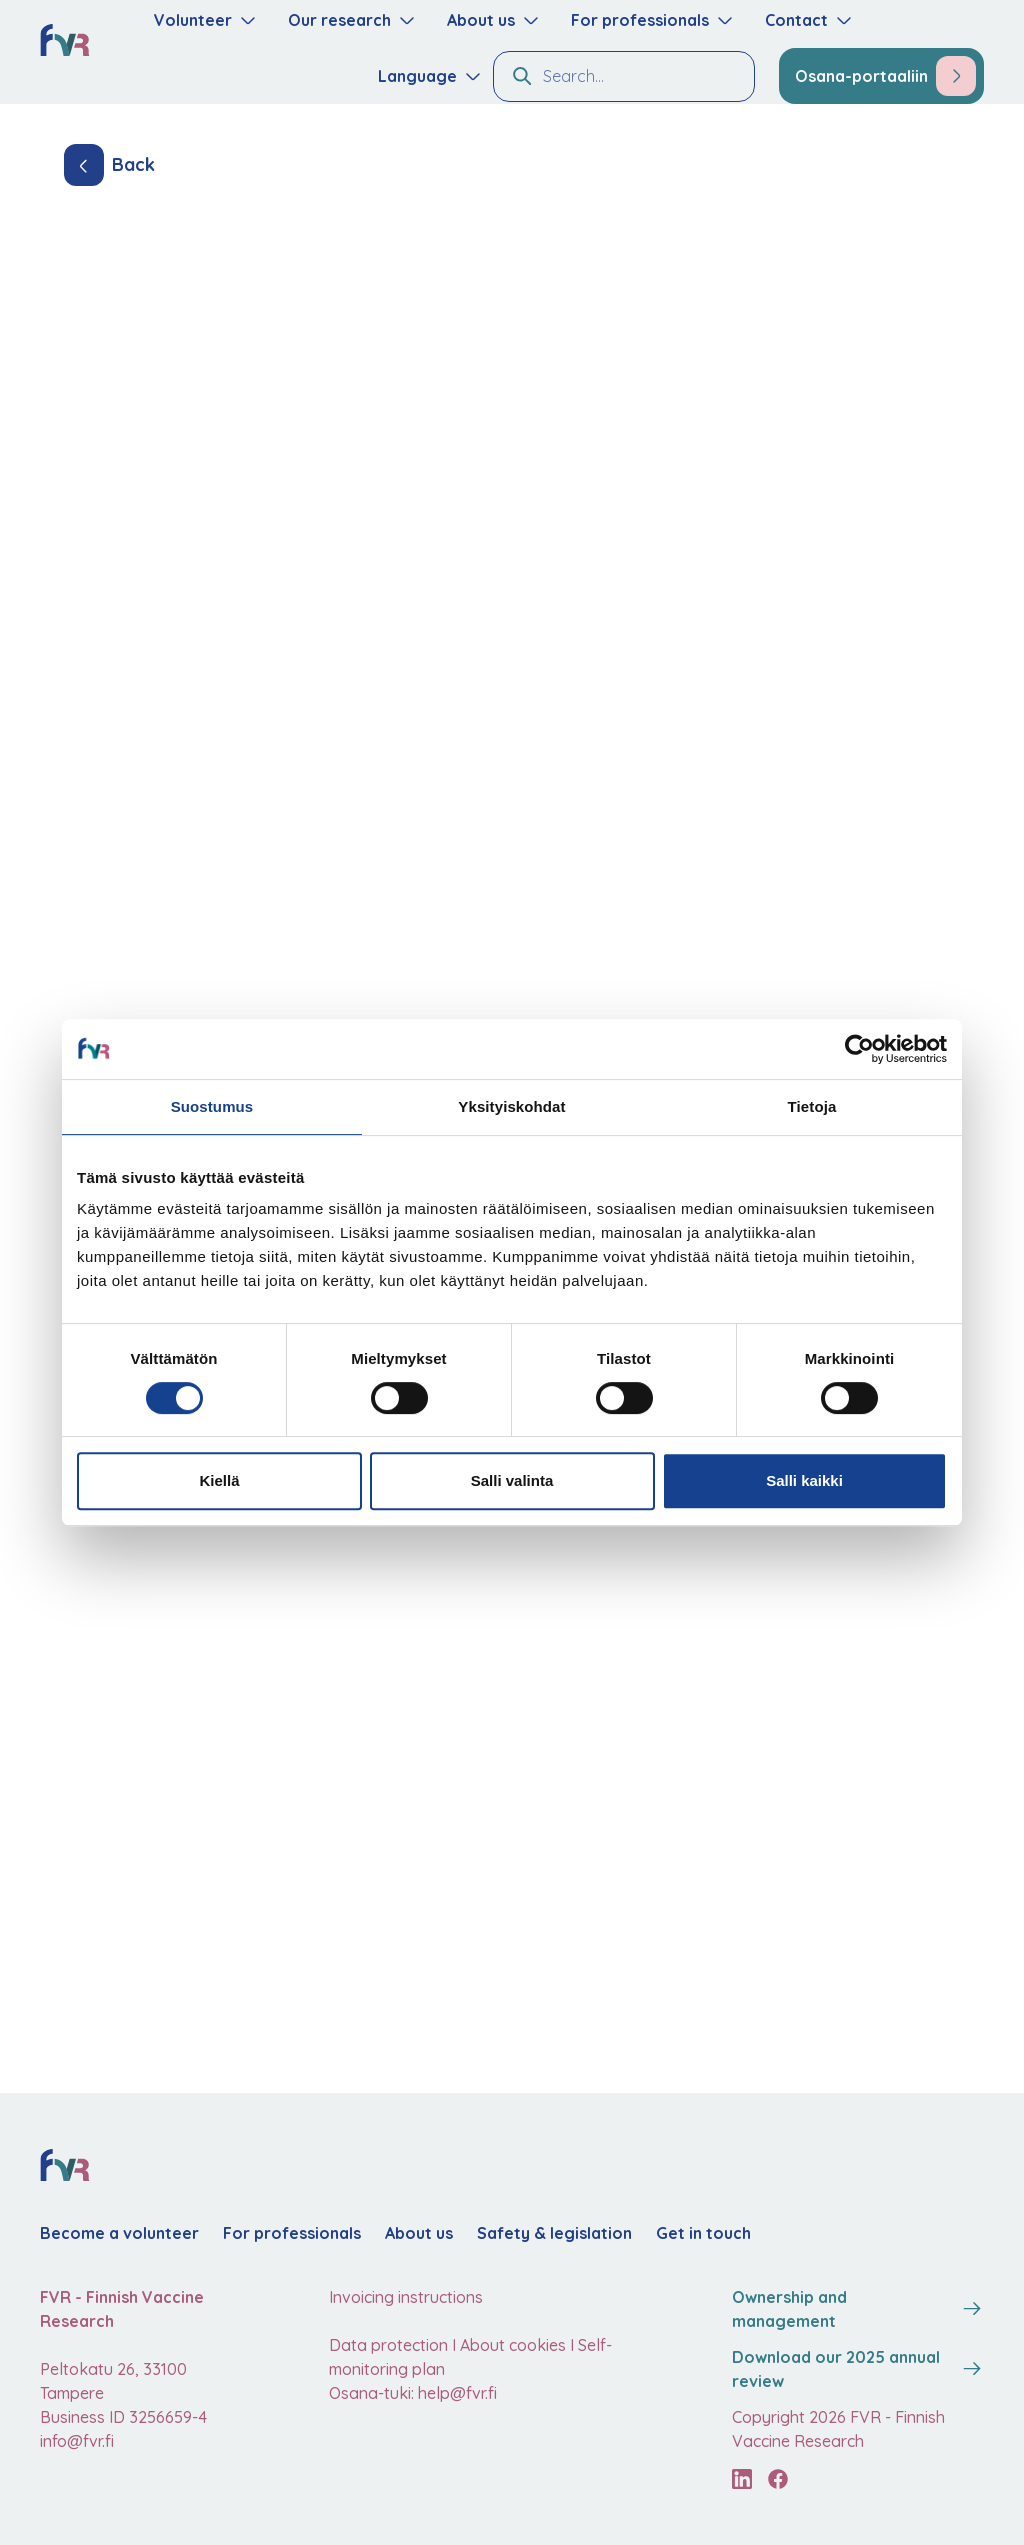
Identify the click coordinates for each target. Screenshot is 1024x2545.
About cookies (513, 2345)
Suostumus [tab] (212, 1106)
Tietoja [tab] (812, 1106)
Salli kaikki (804, 1480)
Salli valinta (512, 1480)
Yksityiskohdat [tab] (511, 1106)
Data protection (388, 2345)
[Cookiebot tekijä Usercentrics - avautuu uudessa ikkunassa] (859, 1049)
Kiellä (219, 1480)
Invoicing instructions (406, 2297)
